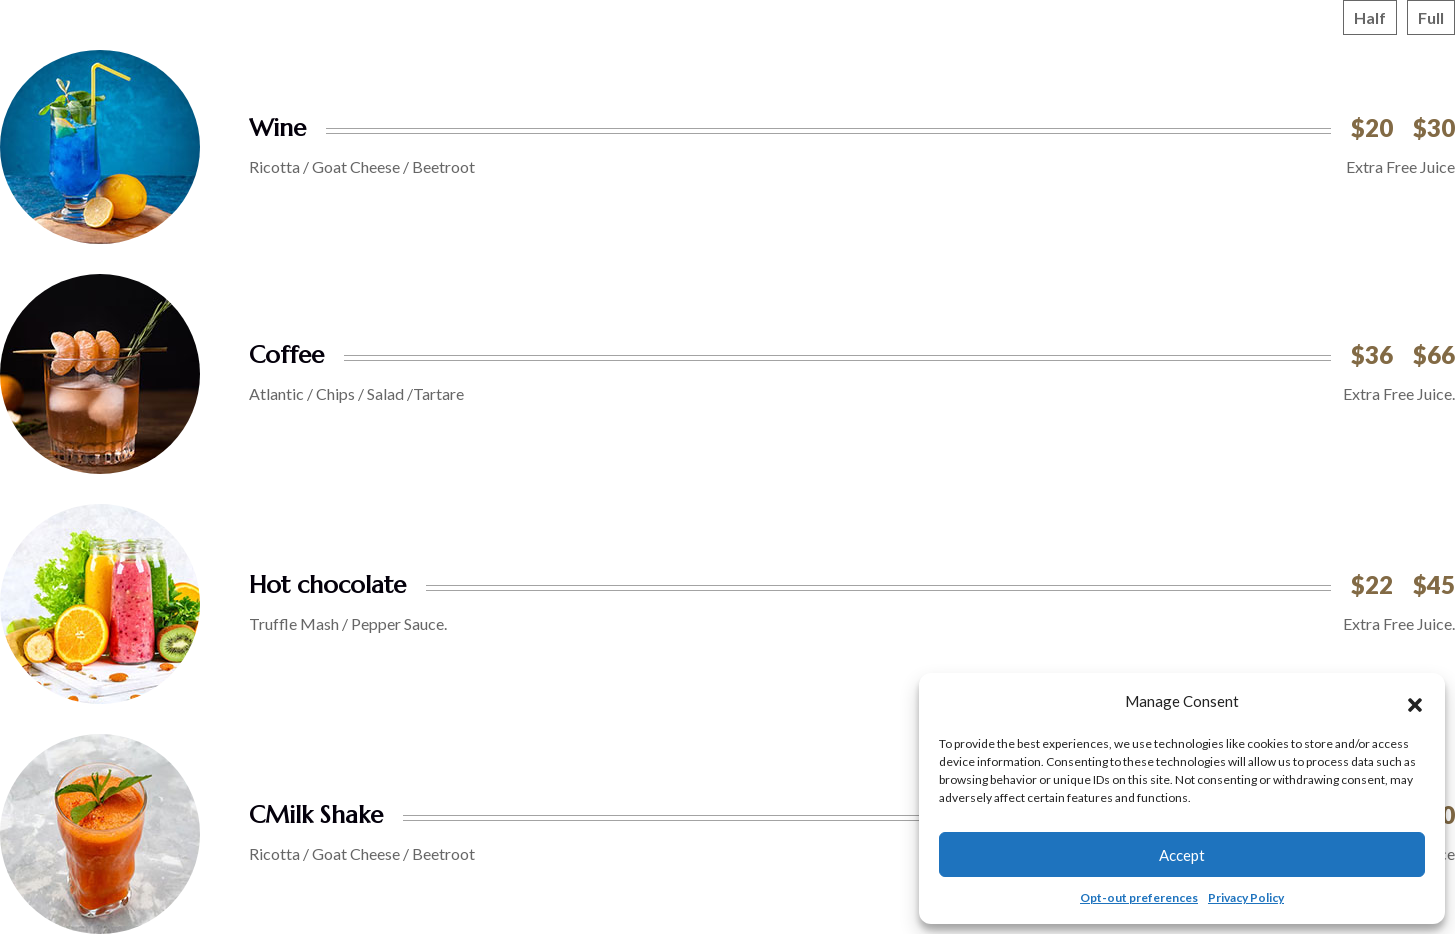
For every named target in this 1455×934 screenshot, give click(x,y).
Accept (1182, 855)
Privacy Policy (1246, 897)
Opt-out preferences (1139, 897)
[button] (1415, 702)
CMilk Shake (316, 815)
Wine (277, 128)
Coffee (286, 355)
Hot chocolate (327, 585)
